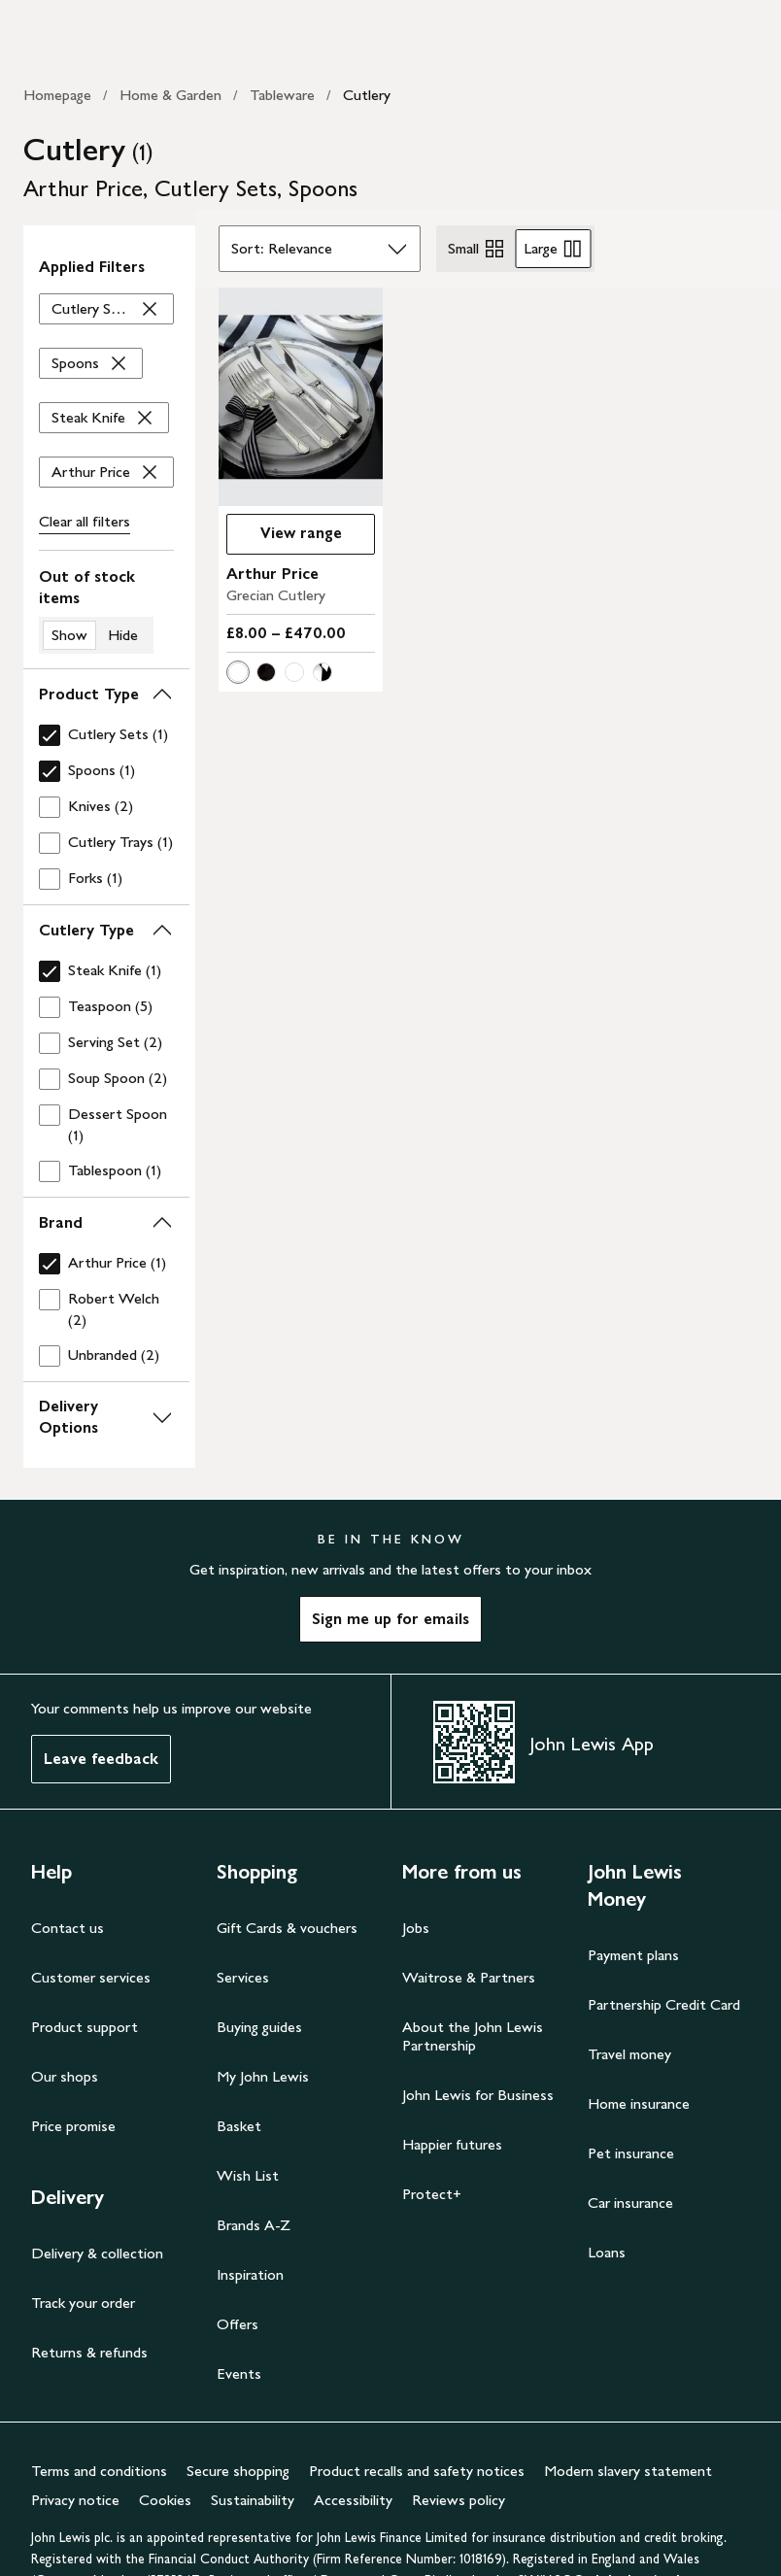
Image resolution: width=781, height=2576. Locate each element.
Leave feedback (101, 1758)
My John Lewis (263, 2076)
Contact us (67, 1927)
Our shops (64, 2076)
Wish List (248, 2175)
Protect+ (431, 2194)
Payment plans (633, 1955)
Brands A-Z (253, 2225)
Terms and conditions (99, 2470)
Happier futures (452, 2144)
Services (243, 1977)
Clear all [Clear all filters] (84, 521)
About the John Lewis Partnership (472, 2035)
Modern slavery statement (628, 2470)
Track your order (83, 2302)
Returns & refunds (89, 2352)
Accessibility (353, 2500)
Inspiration (250, 2274)
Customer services (91, 1977)
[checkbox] (106, 735)
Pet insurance (631, 2153)
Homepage (57, 94)
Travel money (629, 2054)
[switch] (106, 610)
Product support (84, 2026)
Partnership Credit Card (664, 2004)
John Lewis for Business (478, 2094)
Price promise (73, 2126)
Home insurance (639, 2103)
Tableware (282, 94)
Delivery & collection (97, 2253)
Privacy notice (75, 2500)
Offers (237, 2324)
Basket (239, 2126)
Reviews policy (458, 2500)
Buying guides (259, 2026)
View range (301, 533)
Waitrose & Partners (468, 1977)
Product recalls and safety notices (417, 2470)
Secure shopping (238, 2470)
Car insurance (630, 2202)
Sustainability (252, 2500)
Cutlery (366, 94)
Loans (607, 2252)
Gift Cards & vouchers (287, 1927)
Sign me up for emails (390, 1619)
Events (239, 2373)
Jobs (415, 1927)
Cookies (165, 2500)
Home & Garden (170, 94)
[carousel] (301, 397)
